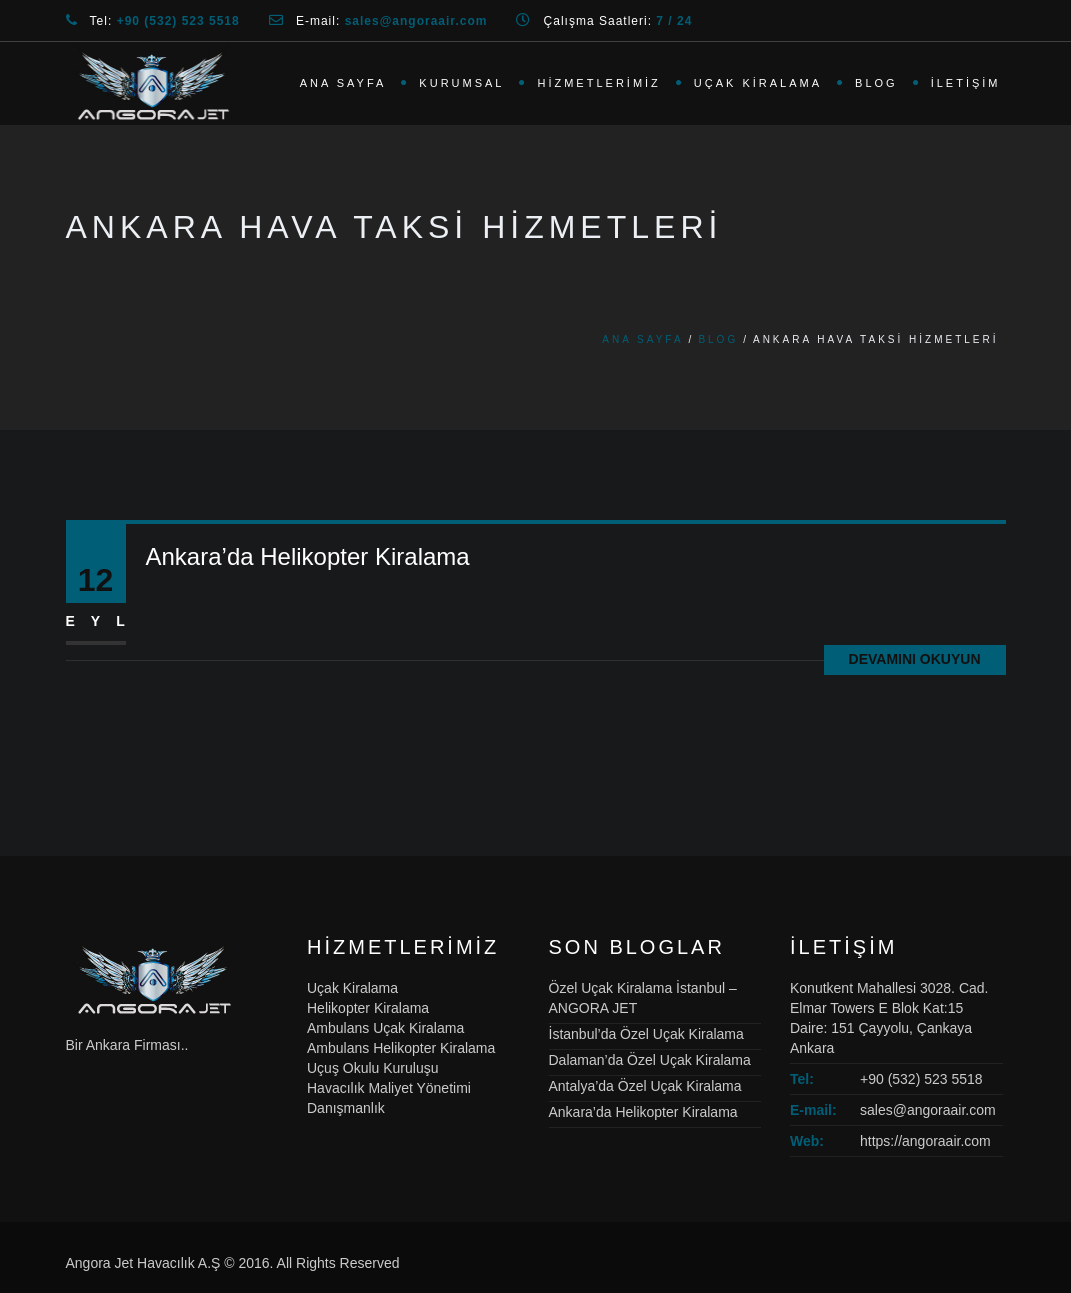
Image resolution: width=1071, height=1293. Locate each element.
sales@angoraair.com (928, 1110)
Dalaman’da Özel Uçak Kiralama (650, 1060)
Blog (876, 83)
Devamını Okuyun (915, 659)
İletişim (966, 83)
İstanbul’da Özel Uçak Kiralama (646, 1034)
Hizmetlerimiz (598, 83)
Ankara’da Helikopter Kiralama (308, 556)
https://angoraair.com (925, 1141)
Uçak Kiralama (758, 83)
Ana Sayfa (343, 83)
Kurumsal (461, 83)
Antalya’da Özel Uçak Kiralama (645, 1086)
